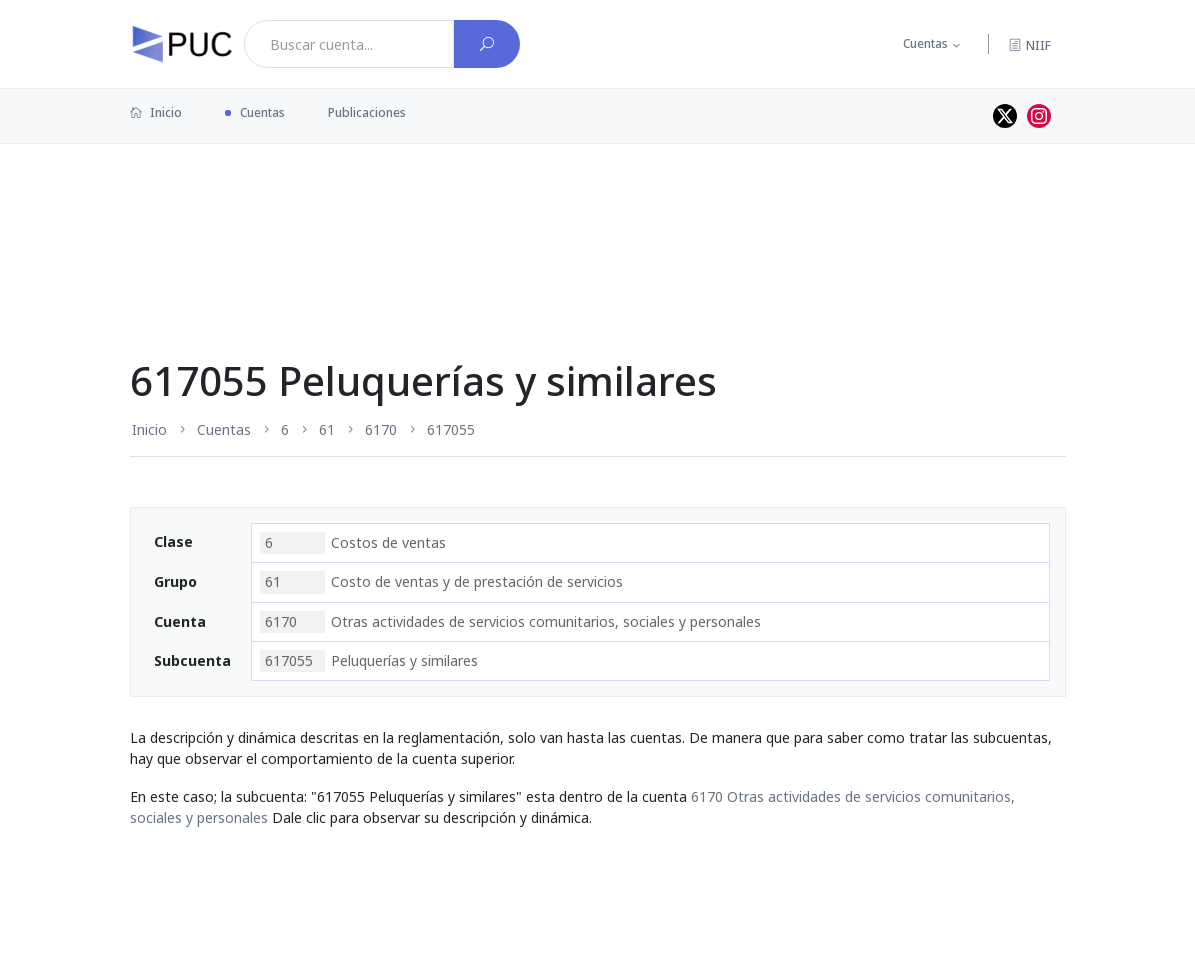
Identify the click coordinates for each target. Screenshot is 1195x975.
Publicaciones (367, 112)
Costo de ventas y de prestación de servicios (441, 582)
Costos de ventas (353, 543)
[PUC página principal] (182, 44)
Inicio (156, 112)
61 (327, 429)
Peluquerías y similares (369, 661)
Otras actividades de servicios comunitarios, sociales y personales (510, 622)
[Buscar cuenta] (487, 44)
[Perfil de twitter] (1005, 116)
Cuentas (925, 43)
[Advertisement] (598, 209)
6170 (381, 429)
